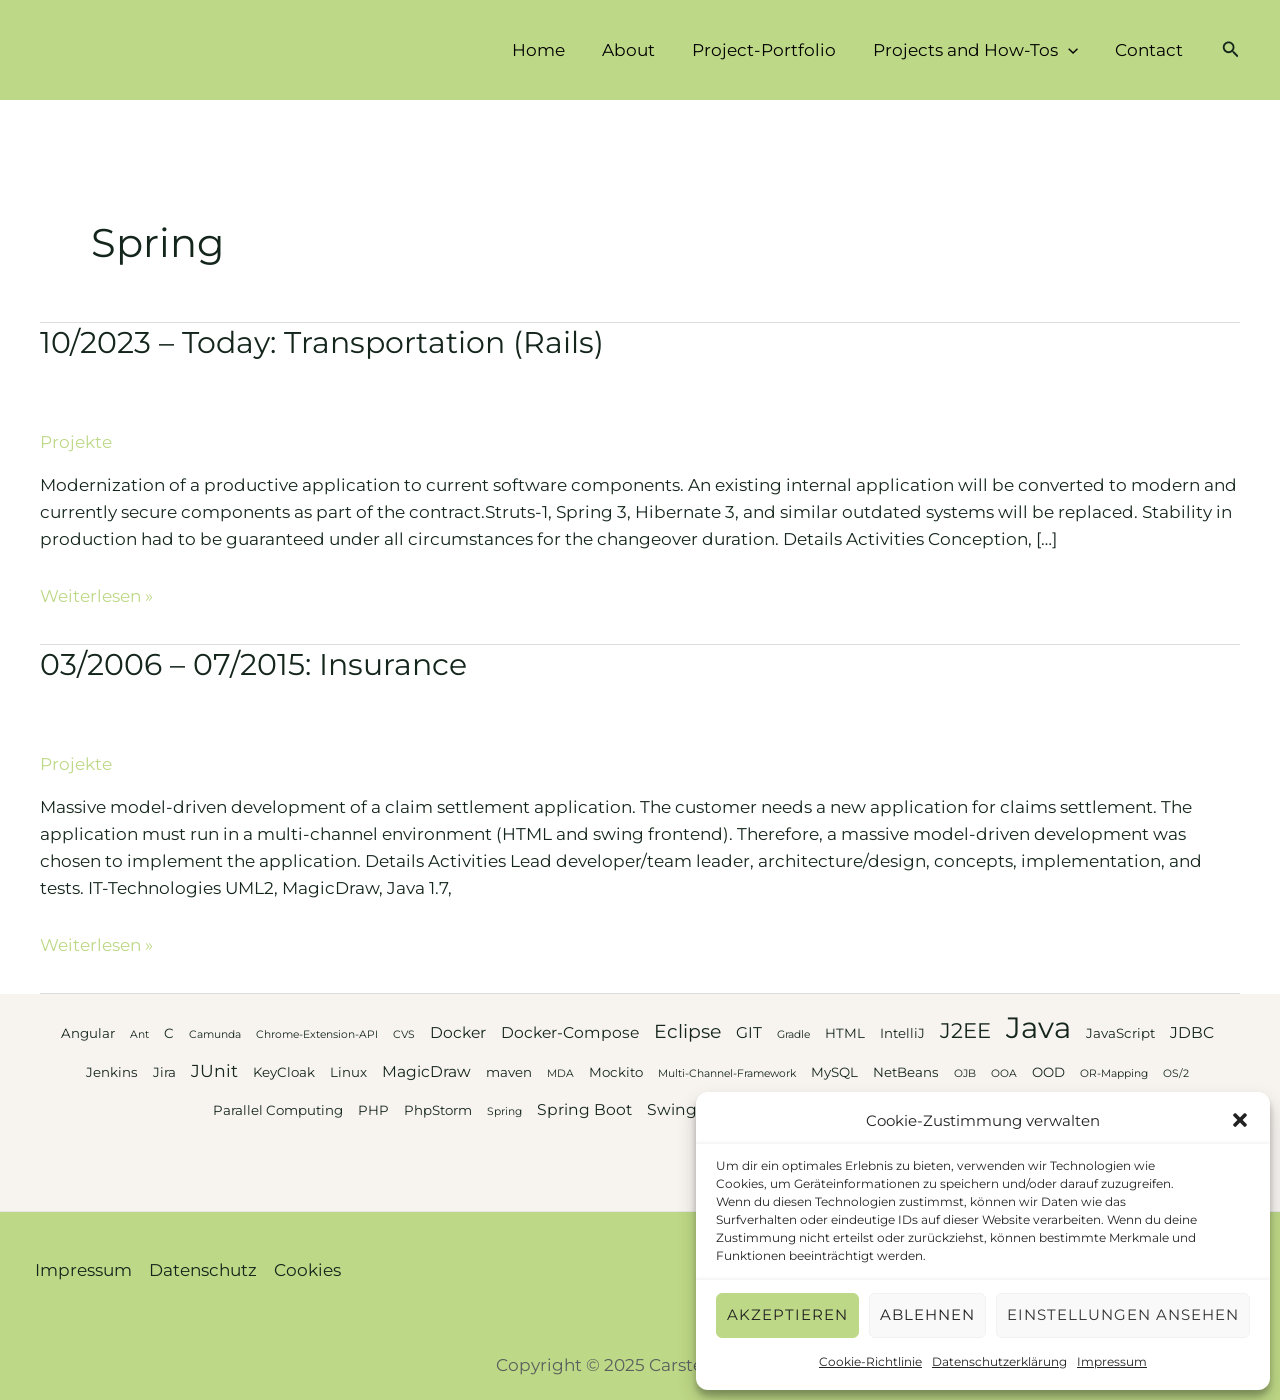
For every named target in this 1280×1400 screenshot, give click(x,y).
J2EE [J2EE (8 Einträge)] (965, 1030)
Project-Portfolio (772, 50)
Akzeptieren (787, 1314)
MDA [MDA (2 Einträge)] (560, 1073)
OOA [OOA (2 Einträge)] (1004, 1073)
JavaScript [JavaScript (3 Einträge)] (1120, 1033)
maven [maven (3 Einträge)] (509, 1072)
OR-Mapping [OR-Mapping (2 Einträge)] (1114, 1073)
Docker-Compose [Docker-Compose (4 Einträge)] (570, 1032)
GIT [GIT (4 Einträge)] (749, 1032)
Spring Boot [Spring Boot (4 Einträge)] (584, 1109)
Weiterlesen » (96, 596)
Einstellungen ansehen (1123, 1314)
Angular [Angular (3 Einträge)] (88, 1033)
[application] (1073, 50)
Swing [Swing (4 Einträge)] (672, 1109)
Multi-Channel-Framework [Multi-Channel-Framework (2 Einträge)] (727, 1073)
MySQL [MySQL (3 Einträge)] (834, 1072)
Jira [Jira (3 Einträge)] (164, 1072)
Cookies (307, 1270)
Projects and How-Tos (980, 50)
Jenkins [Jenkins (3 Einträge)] (112, 1072)
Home (552, 50)
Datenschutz (203, 1270)
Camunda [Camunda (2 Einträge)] (215, 1034)
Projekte (76, 442)
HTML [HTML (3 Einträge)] (845, 1033)
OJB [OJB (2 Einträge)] (965, 1073)
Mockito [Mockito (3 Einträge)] (616, 1072)
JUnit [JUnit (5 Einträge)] (214, 1070)
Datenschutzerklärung (999, 1361)
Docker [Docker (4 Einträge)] (458, 1032)
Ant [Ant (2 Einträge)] (139, 1034)
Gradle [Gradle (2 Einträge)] (793, 1034)
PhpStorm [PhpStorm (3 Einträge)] (438, 1110)
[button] (1240, 1120)
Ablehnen (927, 1314)
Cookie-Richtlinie (870, 1361)
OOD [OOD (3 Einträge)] (1048, 1072)
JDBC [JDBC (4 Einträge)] (1192, 1032)
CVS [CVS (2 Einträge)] (404, 1034)
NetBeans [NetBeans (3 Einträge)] (906, 1072)
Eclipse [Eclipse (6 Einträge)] (687, 1031)
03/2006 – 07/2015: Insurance (253, 664)
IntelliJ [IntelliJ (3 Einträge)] (902, 1033)
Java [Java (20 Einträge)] (1038, 1027)
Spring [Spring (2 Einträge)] (504, 1111)
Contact (1151, 50)
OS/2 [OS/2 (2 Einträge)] (1176, 1073)
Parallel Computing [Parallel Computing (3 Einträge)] (278, 1110)
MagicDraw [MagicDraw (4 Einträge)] (426, 1071)
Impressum (1112, 1361)
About (639, 50)
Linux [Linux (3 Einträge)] (348, 1072)
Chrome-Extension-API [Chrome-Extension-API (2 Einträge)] (317, 1034)
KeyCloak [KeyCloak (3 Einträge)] (284, 1072)
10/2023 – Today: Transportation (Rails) (322, 342)
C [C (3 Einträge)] (169, 1033)
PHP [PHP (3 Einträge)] (373, 1110)
